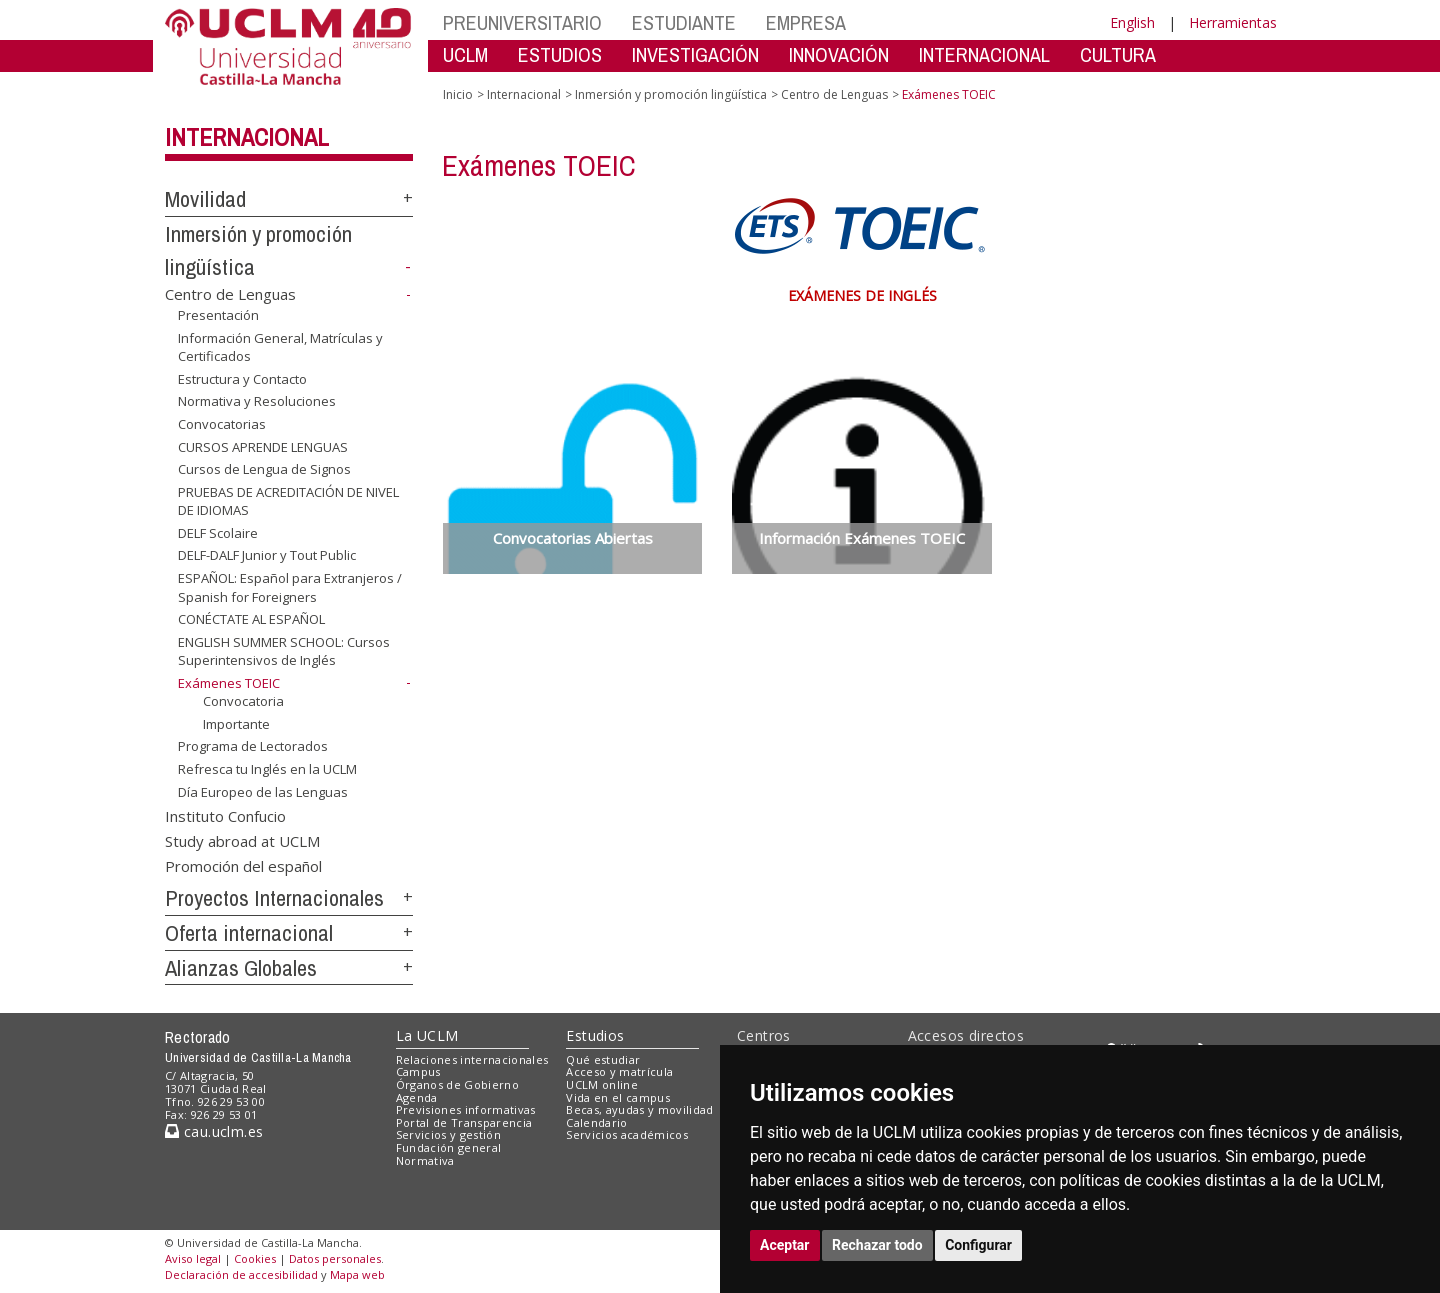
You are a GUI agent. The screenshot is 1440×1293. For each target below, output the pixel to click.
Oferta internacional (249, 933)
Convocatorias (222, 424)
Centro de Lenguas (230, 294)
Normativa (425, 1160)
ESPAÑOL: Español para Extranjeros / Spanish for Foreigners (290, 587)
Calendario (596, 1122)
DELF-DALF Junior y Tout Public (267, 555)
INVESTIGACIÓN (695, 54)
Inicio (458, 94)
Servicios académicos (627, 1134)
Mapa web (357, 1274)
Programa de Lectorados (253, 746)
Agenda (417, 1097)
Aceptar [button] (785, 1245)
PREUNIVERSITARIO (522, 22)
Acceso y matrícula (619, 1071)
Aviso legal (193, 1258)
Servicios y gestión (448, 1134)
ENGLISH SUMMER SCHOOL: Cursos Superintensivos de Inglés (284, 651)
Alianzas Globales (241, 968)
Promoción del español (243, 866)
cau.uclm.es (214, 1131)
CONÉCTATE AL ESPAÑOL (251, 619)
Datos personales (335, 1258)
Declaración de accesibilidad (241, 1274)
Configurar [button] (978, 1245)
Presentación (218, 315)
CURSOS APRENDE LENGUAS (263, 446)
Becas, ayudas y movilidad (639, 1109)
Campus (418, 1071)
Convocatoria (243, 701)
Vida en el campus (618, 1097)
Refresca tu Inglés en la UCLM (267, 769)
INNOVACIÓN (839, 54)
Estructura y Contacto (242, 379)
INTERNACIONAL (984, 54)
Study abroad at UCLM (242, 840)
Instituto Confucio (225, 815)
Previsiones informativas (466, 1109)
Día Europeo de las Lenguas (263, 791)
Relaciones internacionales (472, 1059)
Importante (236, 724)
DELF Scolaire (218, 533)
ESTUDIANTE (684, 22)
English (1132, 22)
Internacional (247, 137)
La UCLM (427, 1035)
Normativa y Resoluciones (257, 401)
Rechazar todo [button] (877, 1245)
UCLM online (602, 1084)
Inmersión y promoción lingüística (671, 94)
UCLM (465, 54)
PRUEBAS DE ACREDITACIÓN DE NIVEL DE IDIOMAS (288, 501)
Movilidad (205, 199)
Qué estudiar (603, 1059)
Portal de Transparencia (464, 1122)
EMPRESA (806, 22)
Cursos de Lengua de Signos (264, 469)
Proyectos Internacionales (274, 898)
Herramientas (1233, 22)
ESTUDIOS (560, 54)
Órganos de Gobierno (457, 1084)
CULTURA (1118, 54)
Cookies (255, 1258)
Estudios (595, 1035)
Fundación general (449, 1147)
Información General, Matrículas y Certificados (280, 347)
